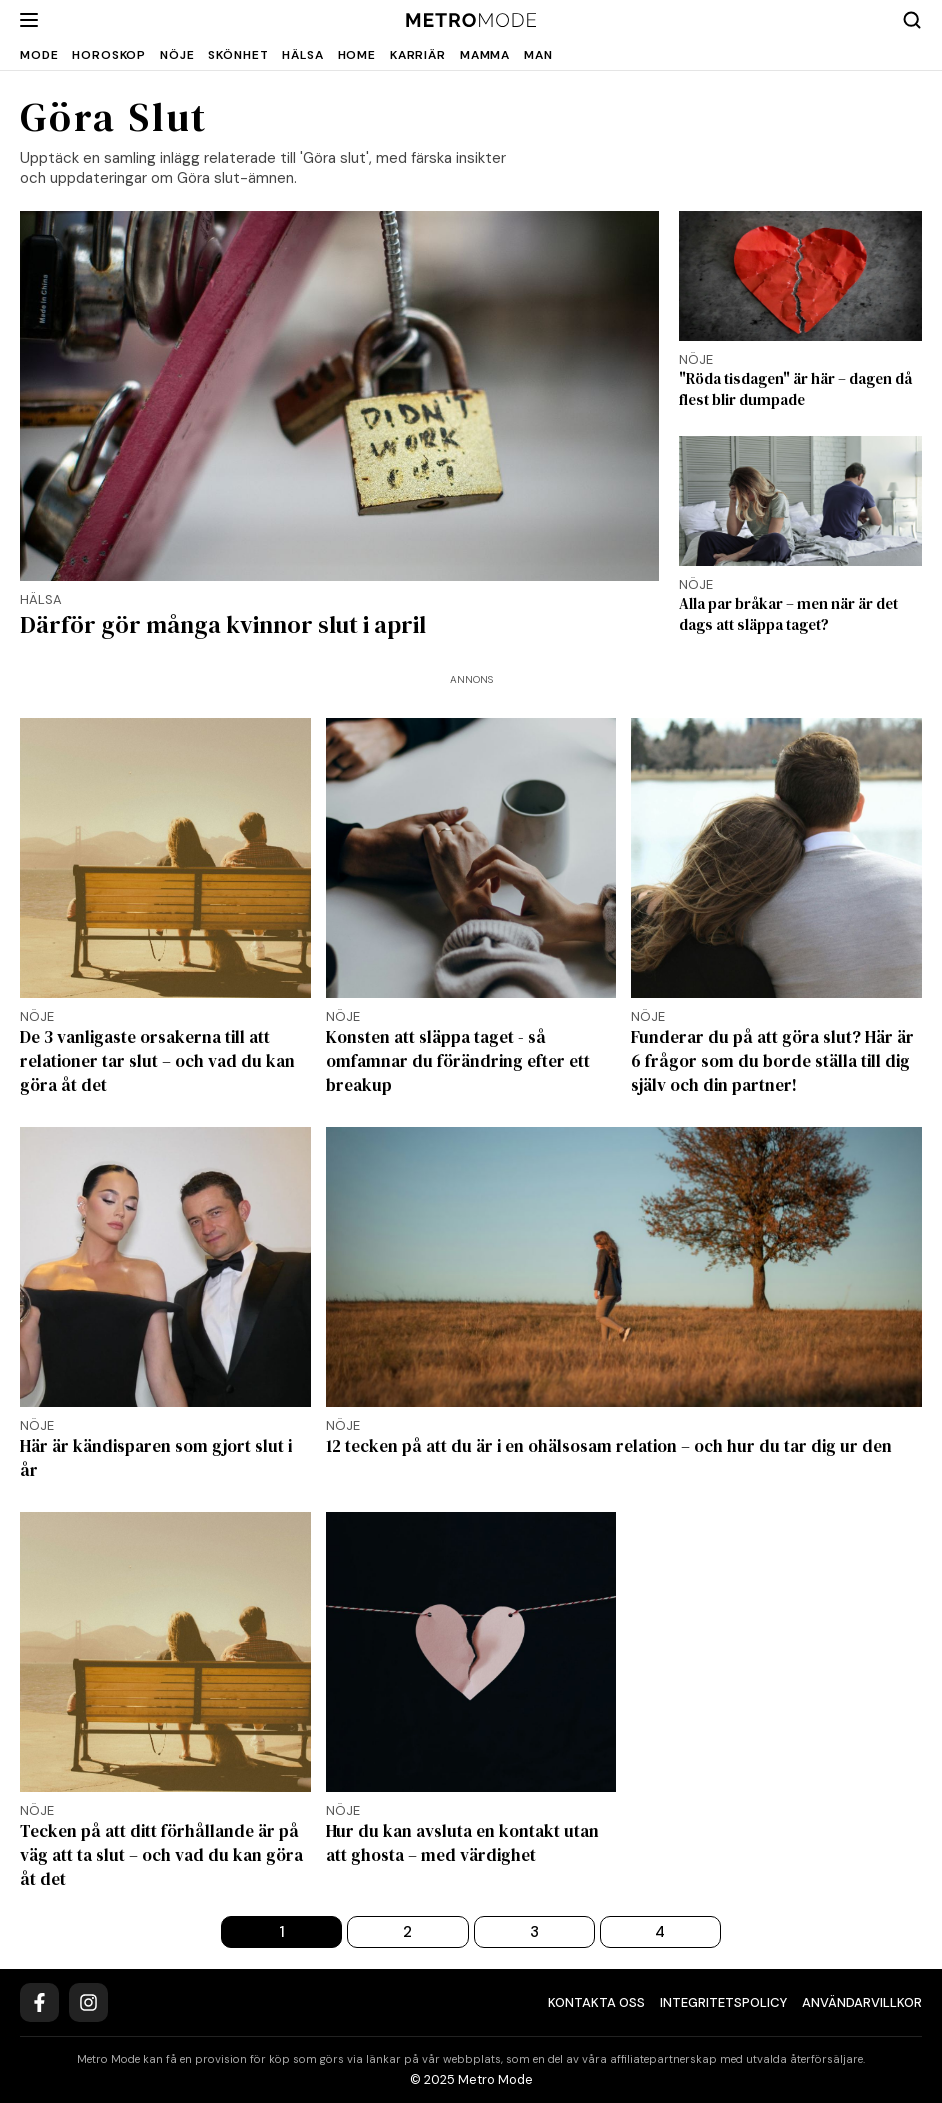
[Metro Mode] (471, 20)
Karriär (418, 55)
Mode (39, 55)
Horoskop (109, 55)
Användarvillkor (862, 2002)
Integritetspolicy (723, 2002)
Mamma (485, 55)
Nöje (177, 55)
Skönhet (238, 55)
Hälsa (302, 55)
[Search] (912, 20)
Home (357, 55)
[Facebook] (39, 2002)
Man (538, 55)
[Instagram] (88, 2002)
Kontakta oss (596, 2002)
